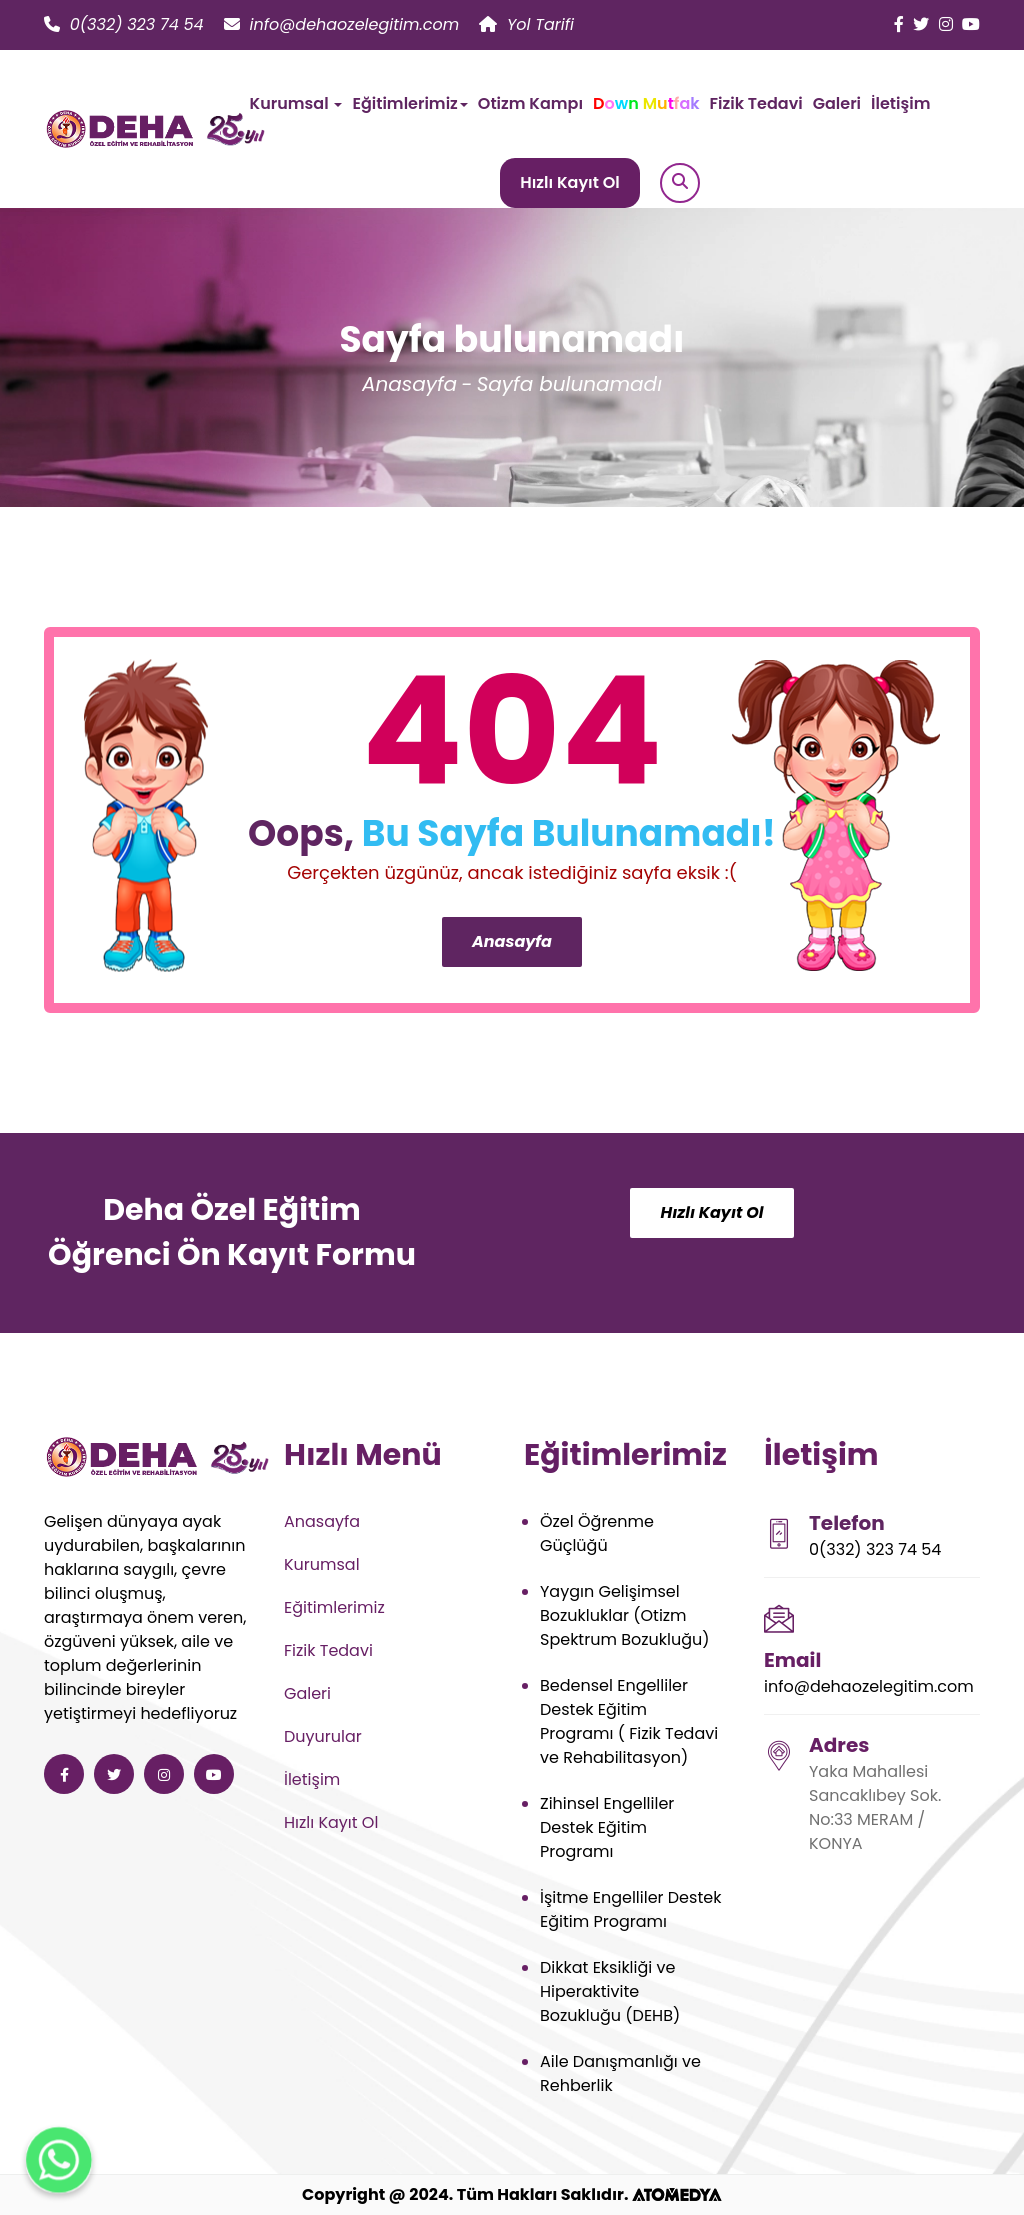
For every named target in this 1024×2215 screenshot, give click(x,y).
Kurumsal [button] (296, 103)
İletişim (900, 103)
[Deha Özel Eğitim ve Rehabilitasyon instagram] (946, 24)
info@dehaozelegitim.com (342, 24)
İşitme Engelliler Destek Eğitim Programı (630, 1909)
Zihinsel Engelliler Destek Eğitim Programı (607, 1827)
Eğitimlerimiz (334, 1607)
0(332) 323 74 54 (124, 24)
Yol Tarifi (526, 24)
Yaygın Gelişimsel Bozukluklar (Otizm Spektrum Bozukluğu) (624, 1615)
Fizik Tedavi (756, 103)
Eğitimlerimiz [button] (409, 103)
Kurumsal (322, 1564)
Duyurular (323, 1736)
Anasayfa (409, 384)
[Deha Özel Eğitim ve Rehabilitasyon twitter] (921, 24)
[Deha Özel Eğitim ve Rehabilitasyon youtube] (971, 24)
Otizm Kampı (530, 103)
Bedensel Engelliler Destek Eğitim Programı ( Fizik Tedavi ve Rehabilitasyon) (629, 1721)
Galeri (837, 103)
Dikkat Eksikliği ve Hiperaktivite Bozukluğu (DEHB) (610, 1991)
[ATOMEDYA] (677, 2194)
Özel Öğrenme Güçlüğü (597, 1533)
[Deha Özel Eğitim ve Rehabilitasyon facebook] (899, 24)
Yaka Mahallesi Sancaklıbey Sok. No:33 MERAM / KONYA (875, 1807)
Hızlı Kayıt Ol (570, 182)
